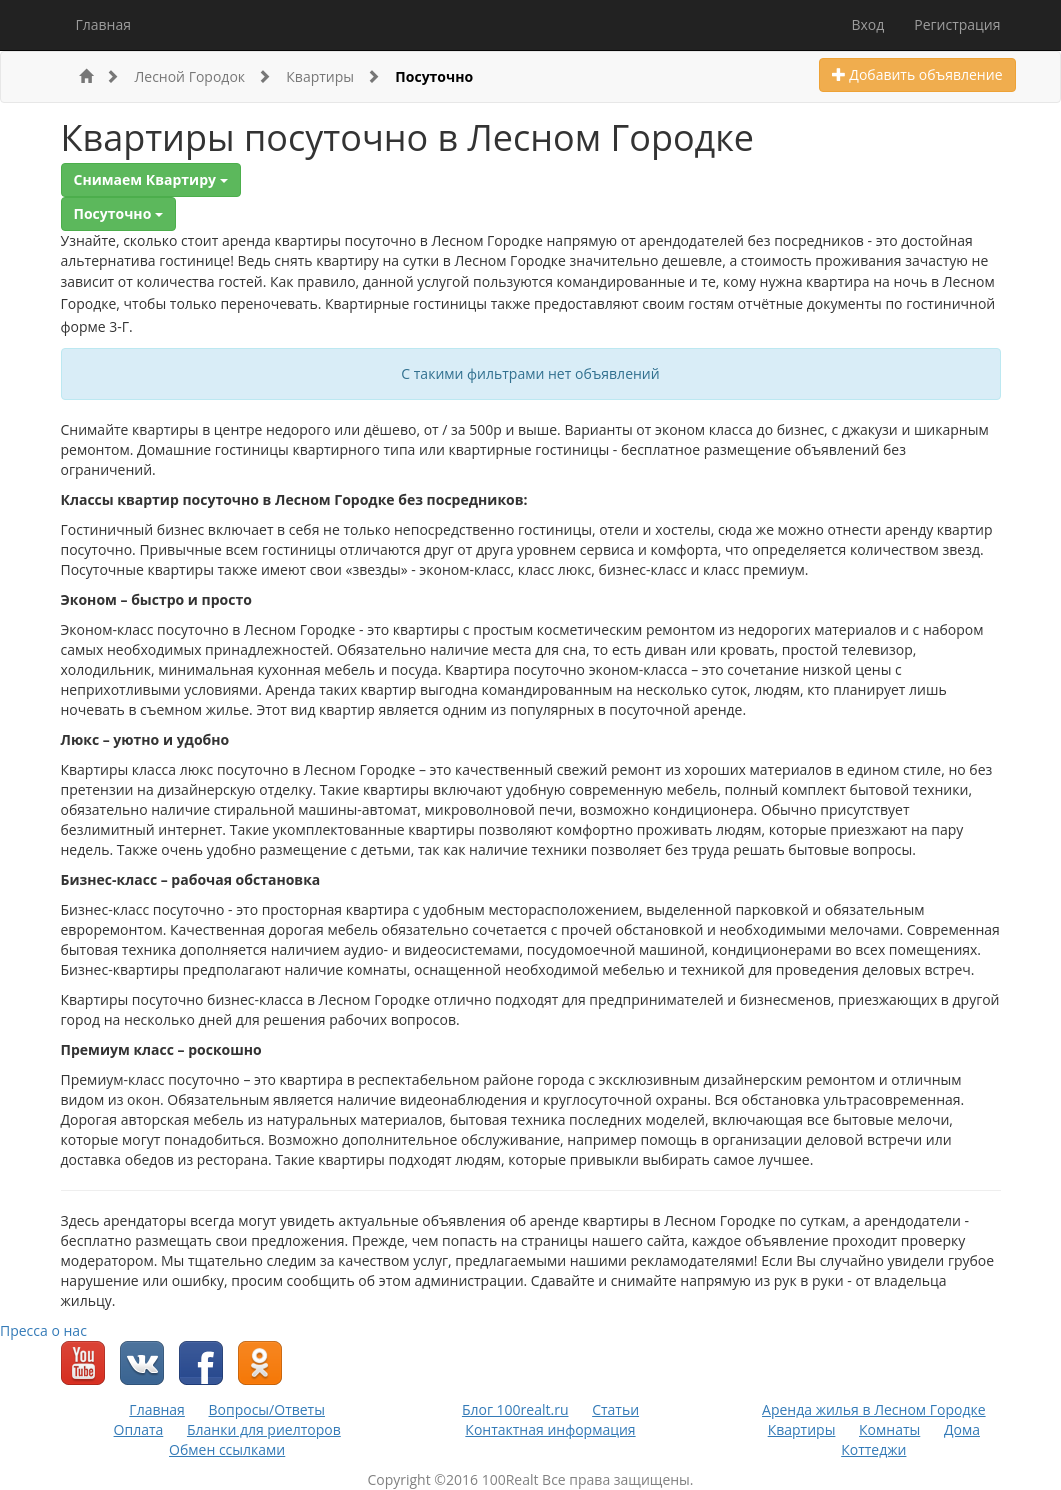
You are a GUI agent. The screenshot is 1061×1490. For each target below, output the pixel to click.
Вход (867, 24)
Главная (104, 24)
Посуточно (434, 76)
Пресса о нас (43, 1330)
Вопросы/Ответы (267, 1409)
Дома (962, 1429)
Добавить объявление (917, 74)
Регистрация (957, 24)
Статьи (615, 1409)
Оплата (139, 1429)
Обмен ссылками (227, 1449)
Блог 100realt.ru (515, 1409)
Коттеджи (873, 1449)
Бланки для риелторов (264, 1429)
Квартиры (333, 76)
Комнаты (889, 1429)
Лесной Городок (202, 76)
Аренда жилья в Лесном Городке (874, 1409)
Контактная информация (550, 1429)
